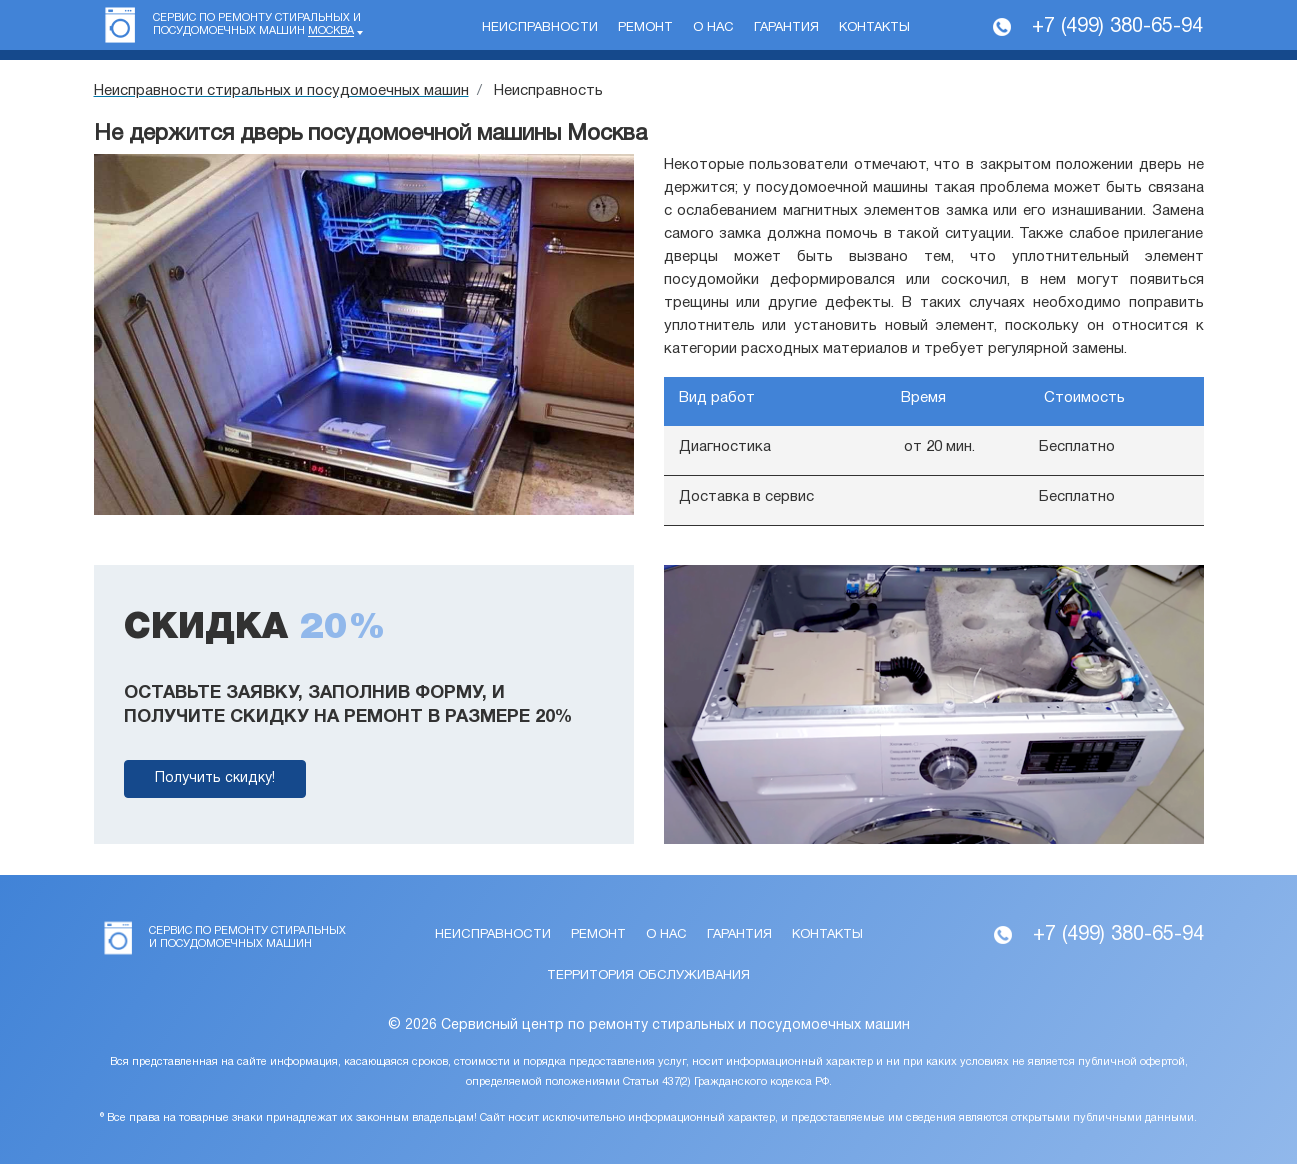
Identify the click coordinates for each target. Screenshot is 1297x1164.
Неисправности (540, 28)
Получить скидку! (215, 778)
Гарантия (786, 28)
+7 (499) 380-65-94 (1117, 27)
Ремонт (645, 28)
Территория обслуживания (648, 976)
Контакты (874, 28)
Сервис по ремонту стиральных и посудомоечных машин (257, 25)
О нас (713, 28)
